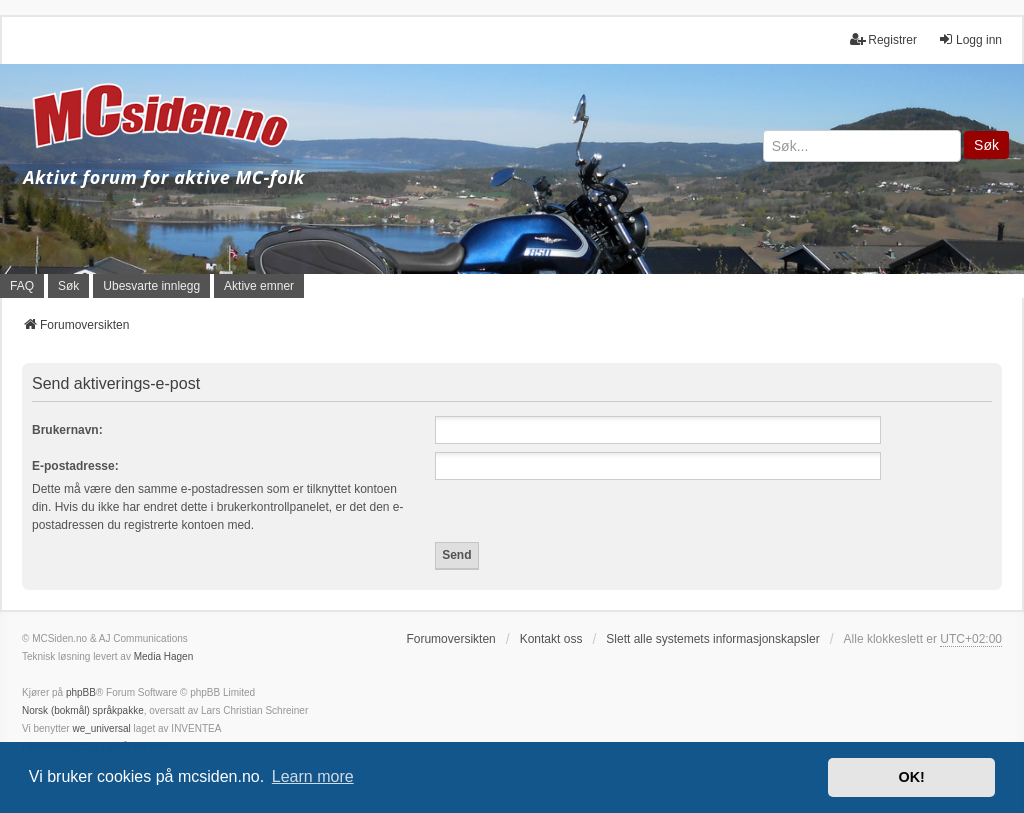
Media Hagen (163, 656)
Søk (986, 145)
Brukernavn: (67, 430)
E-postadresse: (75, 466)
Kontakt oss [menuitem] (551, 639)
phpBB (81, 692)
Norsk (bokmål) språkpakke (83, 710)
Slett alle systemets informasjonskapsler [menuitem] (712, 639)
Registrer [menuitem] (883, 39)
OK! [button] (911, 777)
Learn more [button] (313, 776)
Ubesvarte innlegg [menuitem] (151, 286)
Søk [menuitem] (68, 286)
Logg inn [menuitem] (970, 39)
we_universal (101, 728)
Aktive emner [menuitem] (259, 286)
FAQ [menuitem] (22, 286)
